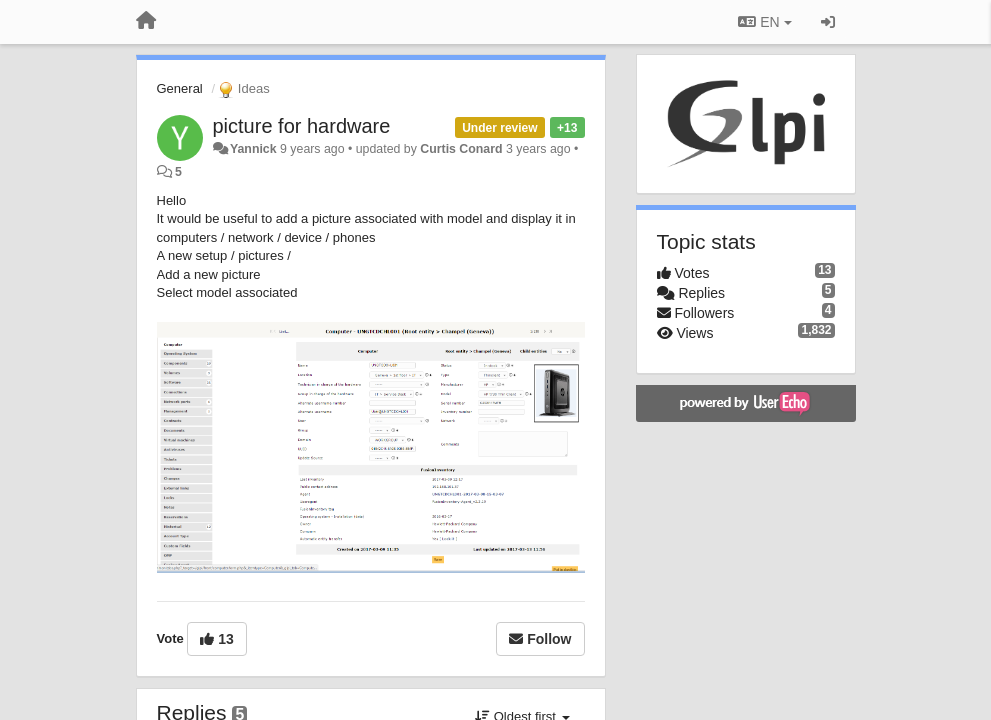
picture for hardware (302, 126)
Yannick (253, 149)
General (180, 88)
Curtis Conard (461, 149)
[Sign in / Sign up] (828, 22)
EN (764, 22)
